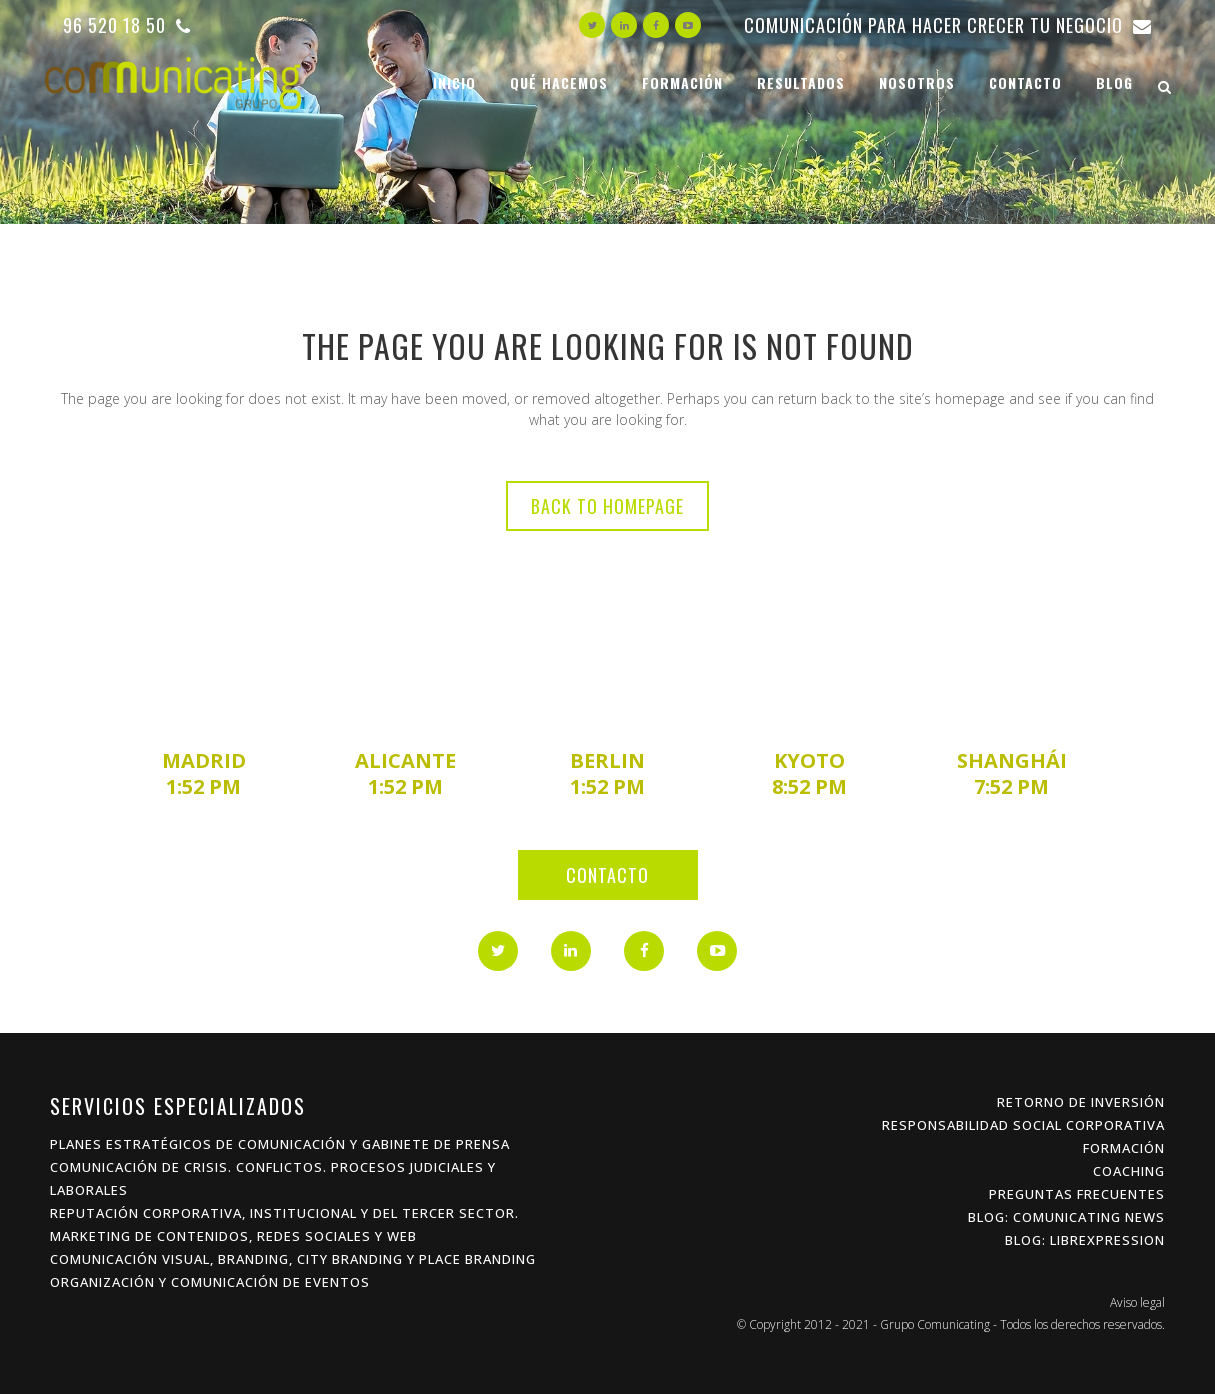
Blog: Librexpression (1085, 1240)
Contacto (607, 875)
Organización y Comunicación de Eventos (210, 1282)
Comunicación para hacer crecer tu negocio (948, 25)
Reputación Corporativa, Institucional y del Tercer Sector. (284, 1213)
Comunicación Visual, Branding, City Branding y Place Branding (293, 1259)
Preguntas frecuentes (1077, 1194)
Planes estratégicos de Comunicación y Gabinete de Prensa (280, 1144)
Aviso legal (1137, 1302)
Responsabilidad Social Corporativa (1023, 1125)
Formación (1124, 1148)
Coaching (1129, 1171)
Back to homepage (607, 506)
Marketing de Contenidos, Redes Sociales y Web (233, 1236)
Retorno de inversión (1081, 1102)
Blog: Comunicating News (1066, 1217)
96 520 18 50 (127, 25)
